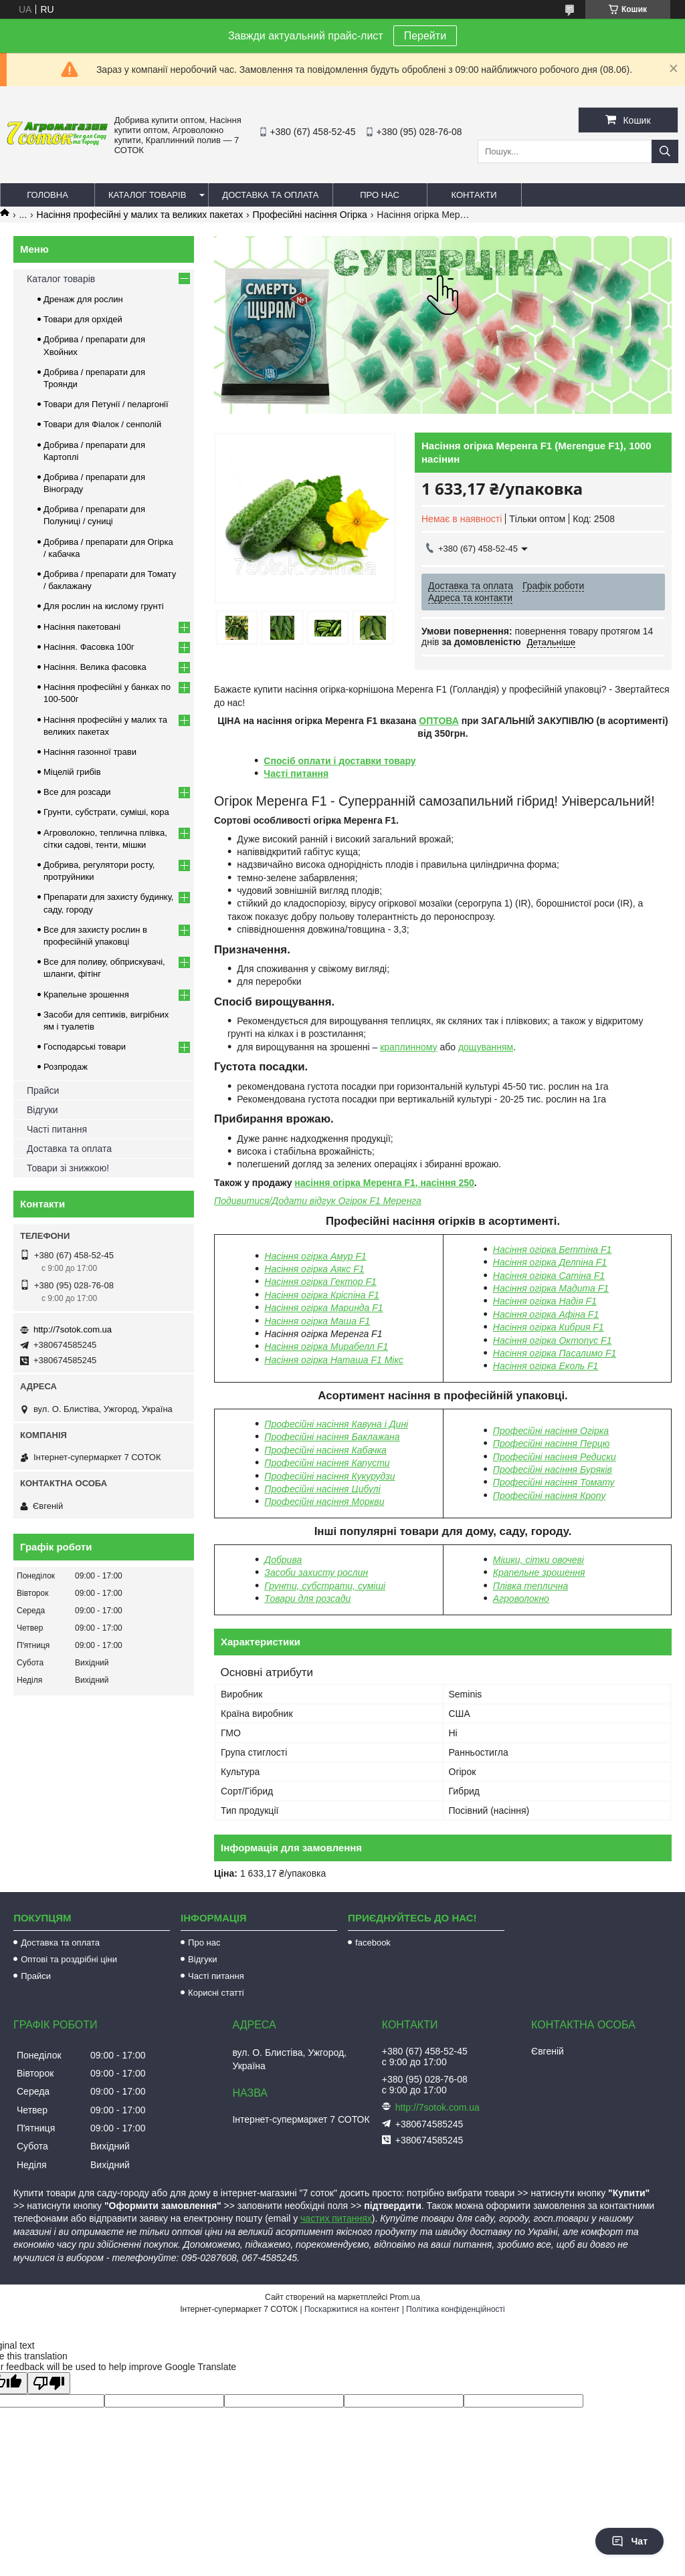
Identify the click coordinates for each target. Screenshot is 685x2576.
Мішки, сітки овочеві (538, 1559)
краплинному (408, 1047)
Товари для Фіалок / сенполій (102, 424)
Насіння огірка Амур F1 (315, 1256)
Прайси (43, 1090)
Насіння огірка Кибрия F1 (548, 1327)
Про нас (379, 195)
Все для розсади (77, 792)
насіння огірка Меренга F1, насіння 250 (384, 1182)
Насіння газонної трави (89, 752)
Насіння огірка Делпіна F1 (550, 1262)
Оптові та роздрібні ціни (69, 1959)
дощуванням (485, 1047)
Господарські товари (84, 1047)
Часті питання (296, 773)
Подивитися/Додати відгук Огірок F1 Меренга (317, 1200)
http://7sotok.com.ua (72, 1329)
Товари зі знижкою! (68, 1168)
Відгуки (42, 1109)
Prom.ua (405, 2297)
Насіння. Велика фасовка (94, 667)
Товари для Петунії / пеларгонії (106, 404)
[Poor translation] (48, 2383)
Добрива (283, 1559)
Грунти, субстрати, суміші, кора (106, 812)
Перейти (425, 35)
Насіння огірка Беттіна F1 (552, 1249)
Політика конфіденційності (455, 2309)
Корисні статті (216, 1993)
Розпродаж (65, 1067)
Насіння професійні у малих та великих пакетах (140, 214)
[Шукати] (665, 151)
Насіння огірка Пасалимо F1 (555, 1353)
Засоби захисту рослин (316, 1572)
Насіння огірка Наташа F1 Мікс (333, 1360)
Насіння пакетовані (81, 627)
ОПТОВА (439, 720)
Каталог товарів (147, 195)
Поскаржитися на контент (351, 2309)
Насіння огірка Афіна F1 (546, 1314)
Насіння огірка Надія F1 (545, 1301)
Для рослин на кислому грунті (103, 606)
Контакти (474, 195)
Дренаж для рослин (83, 299)
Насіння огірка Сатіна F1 (549, 1275)
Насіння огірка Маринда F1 (323, 1307)
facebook (373, 1943)
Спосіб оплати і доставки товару (339, 760)
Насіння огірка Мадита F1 (551, 1288)
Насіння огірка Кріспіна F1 (321, 1295)
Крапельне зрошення (539, 1572)
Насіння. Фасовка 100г (88, 647)
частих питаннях (336, 2218)
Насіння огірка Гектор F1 (320, 1281)
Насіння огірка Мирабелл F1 (326, 1346)
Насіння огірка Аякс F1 (314, 1269)
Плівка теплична (530, 1585)
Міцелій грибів (72, 772)
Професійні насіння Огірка (310, 214)
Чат (629, 2541)
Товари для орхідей (82, 319)
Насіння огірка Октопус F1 (552, 1340)
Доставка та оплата (270, 195)
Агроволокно (521, 1598)
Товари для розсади (307, 1598)
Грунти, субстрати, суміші (324, 1585)
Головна (47, 195)
